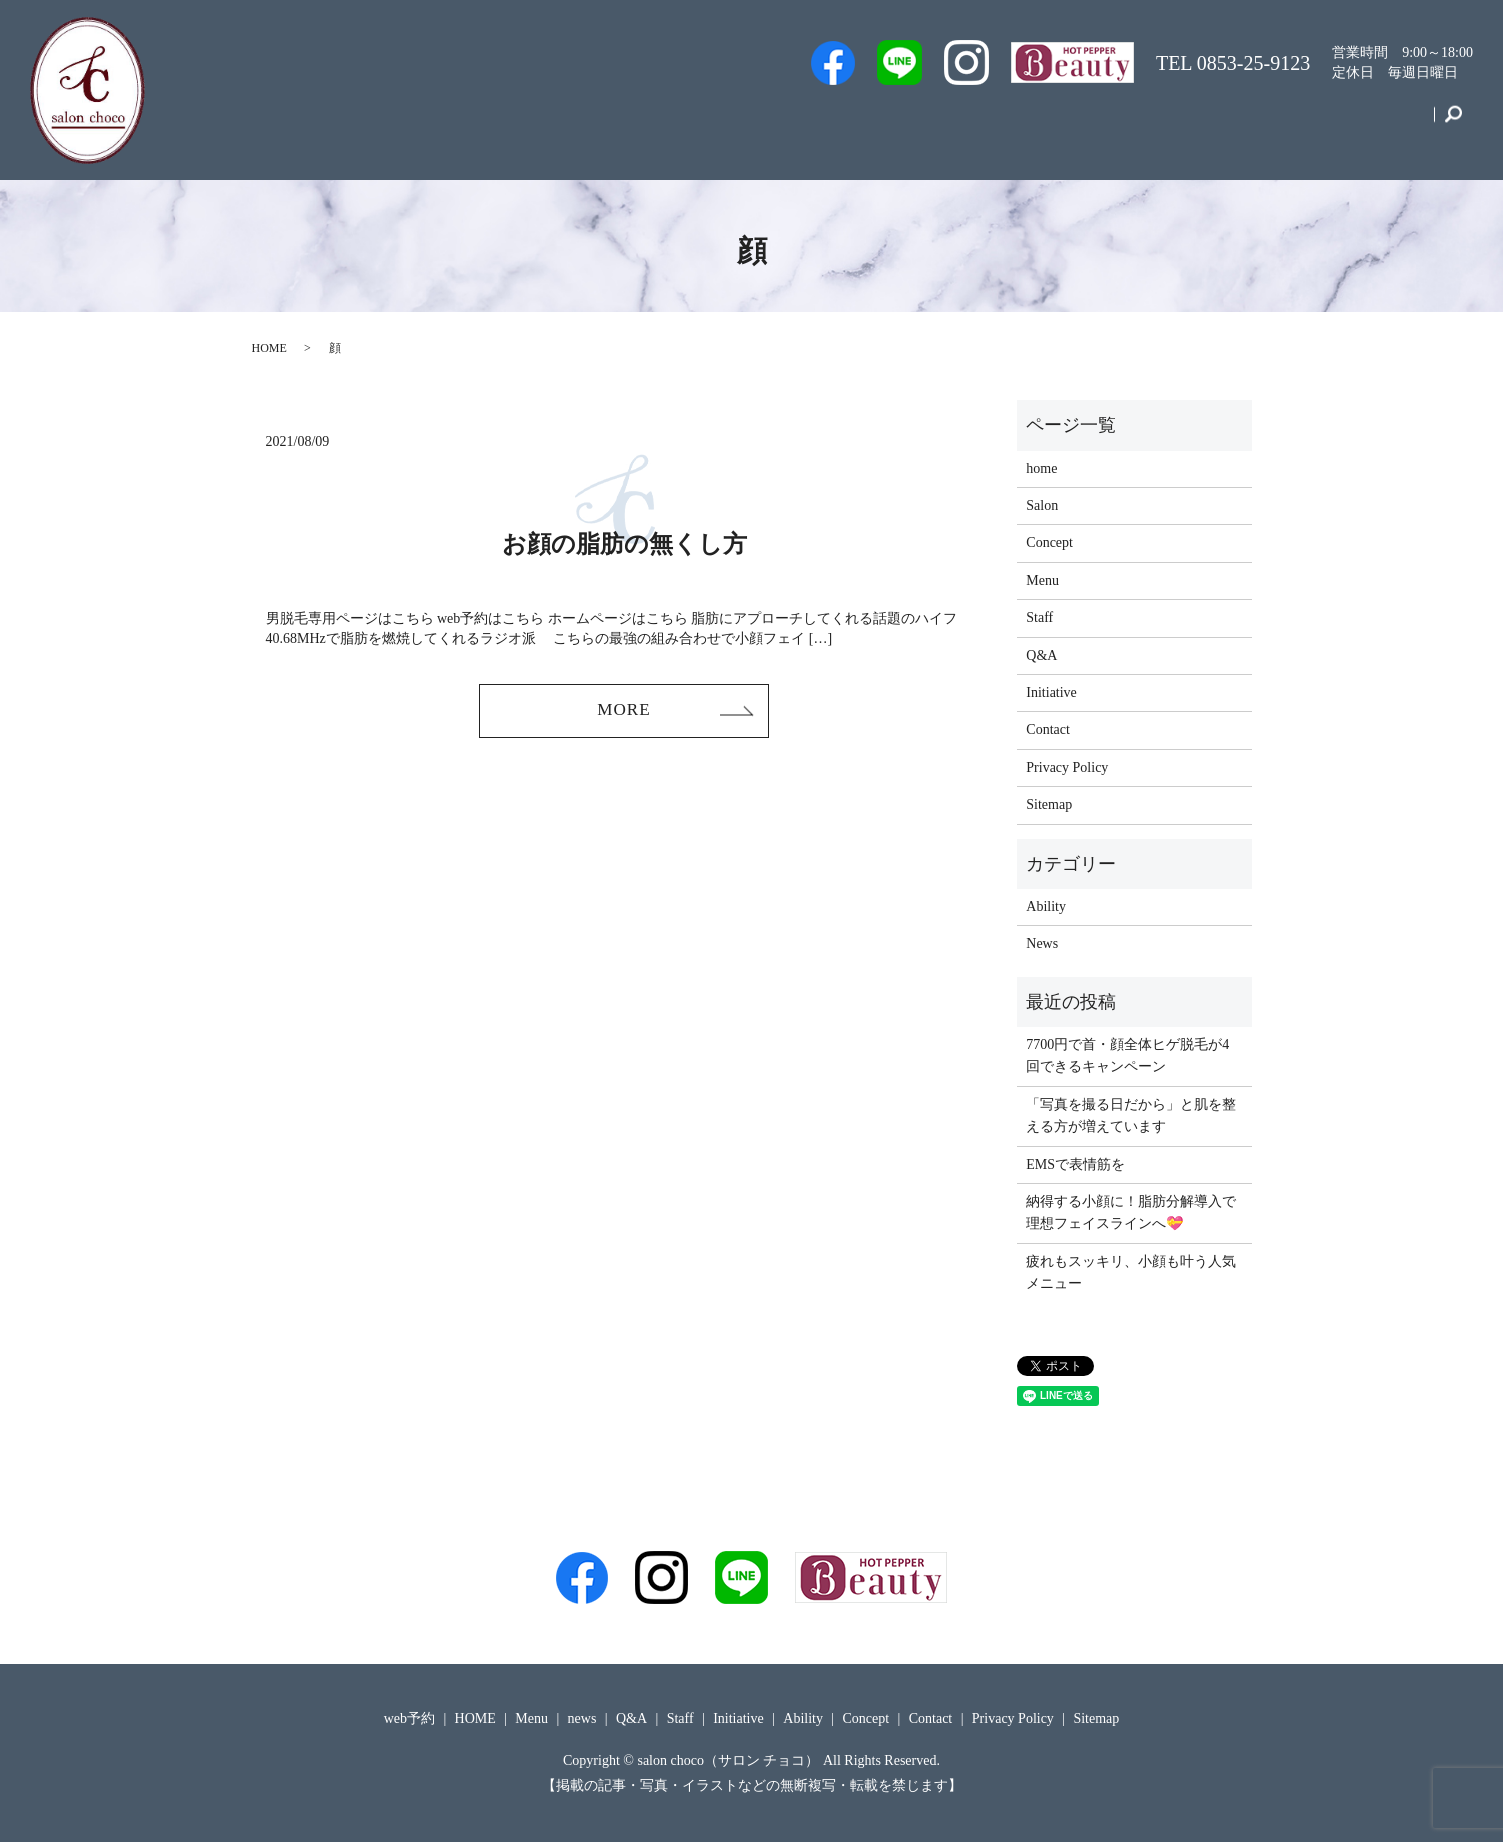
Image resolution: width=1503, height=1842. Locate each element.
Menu (1139, 123)
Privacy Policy (1067, 767)
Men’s (768, 123)
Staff (929, 123)
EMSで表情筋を (1075, 1164)
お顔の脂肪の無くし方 (624, 544)
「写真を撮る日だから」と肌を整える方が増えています (1131, 1115)
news (582, 1718)
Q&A (1068, 123)
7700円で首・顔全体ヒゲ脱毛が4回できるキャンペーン (1127, 1055)
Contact (1393, 123)
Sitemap (1049, 804)
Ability (1046, 906)
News (1042, 943)
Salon (998, 123)
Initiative (1220, 123)
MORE (624, 712)
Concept (1308, 123)
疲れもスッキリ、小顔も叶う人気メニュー (1131, 1272)
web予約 (850, 123)
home (1041, 468)
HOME (269, 348)
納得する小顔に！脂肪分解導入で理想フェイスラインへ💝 (1131, 1212)
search (1453, 124)
